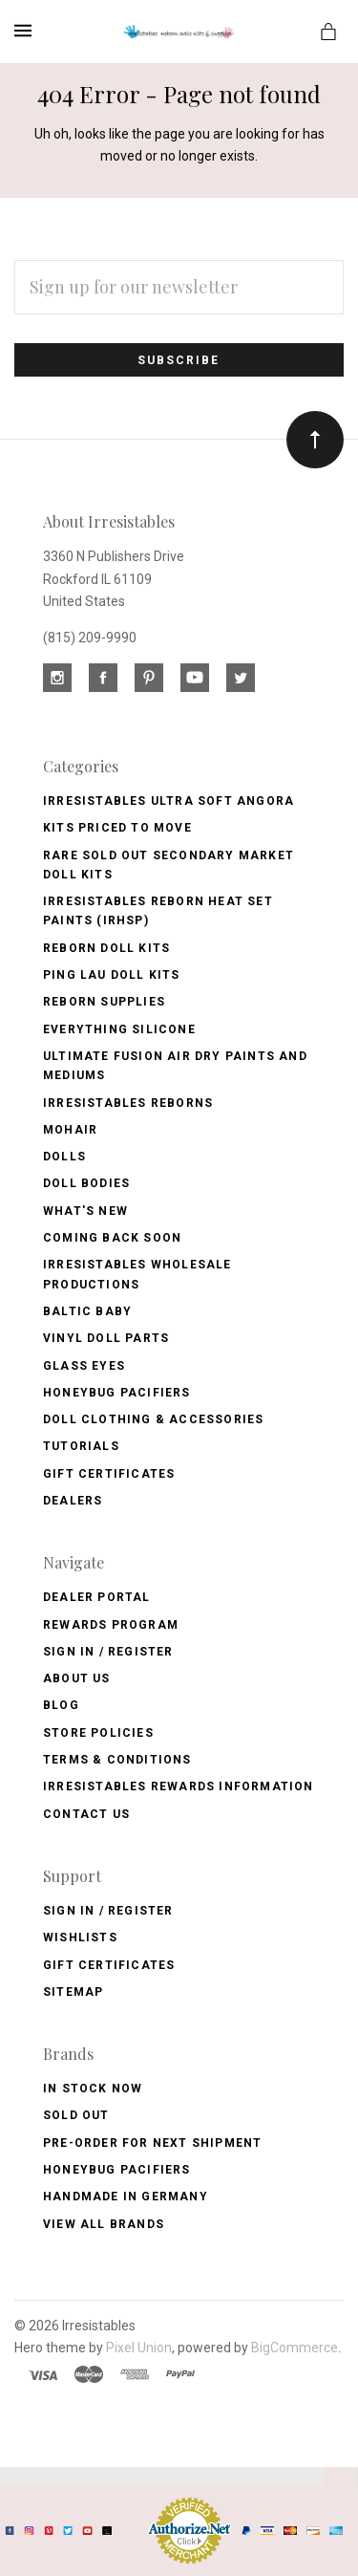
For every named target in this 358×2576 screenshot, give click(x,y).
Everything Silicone (119, 1029)
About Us (77, 1678)
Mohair (70, 1129)
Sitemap (73, 1992)
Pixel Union (139, 2347)
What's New (85, 1211)
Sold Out (76, 2115)
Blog (61, 1705)
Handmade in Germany (125, 2196)
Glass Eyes (84, 1366)
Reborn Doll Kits (106, 948)
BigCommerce (294, 2347)
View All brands (103, 2224)
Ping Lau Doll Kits (111, 975)
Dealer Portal (97, 1597)
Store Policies (98, 1733)
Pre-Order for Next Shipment (152, 2143)
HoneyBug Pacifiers (117, 2169)
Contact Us (86, 1814)
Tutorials (81, 1446)
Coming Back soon (112, 1238)
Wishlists (80, 1937)
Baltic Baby (87, 1311)
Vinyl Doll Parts (106, 1338)
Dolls (64, 1156)
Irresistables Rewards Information (178, 1786)
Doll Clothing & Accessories (153, 1419)
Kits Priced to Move (117, 827)
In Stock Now (92, 2088)
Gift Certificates (109, 1474)
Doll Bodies (86, 1183)
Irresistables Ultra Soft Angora (168, 801)
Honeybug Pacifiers (117, 1392)
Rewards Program (111, 1625)
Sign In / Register (108, 1651)
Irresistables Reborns (128, 1103)
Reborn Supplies (104, 1001)
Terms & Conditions (117, 1759)
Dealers (72, 1500)
